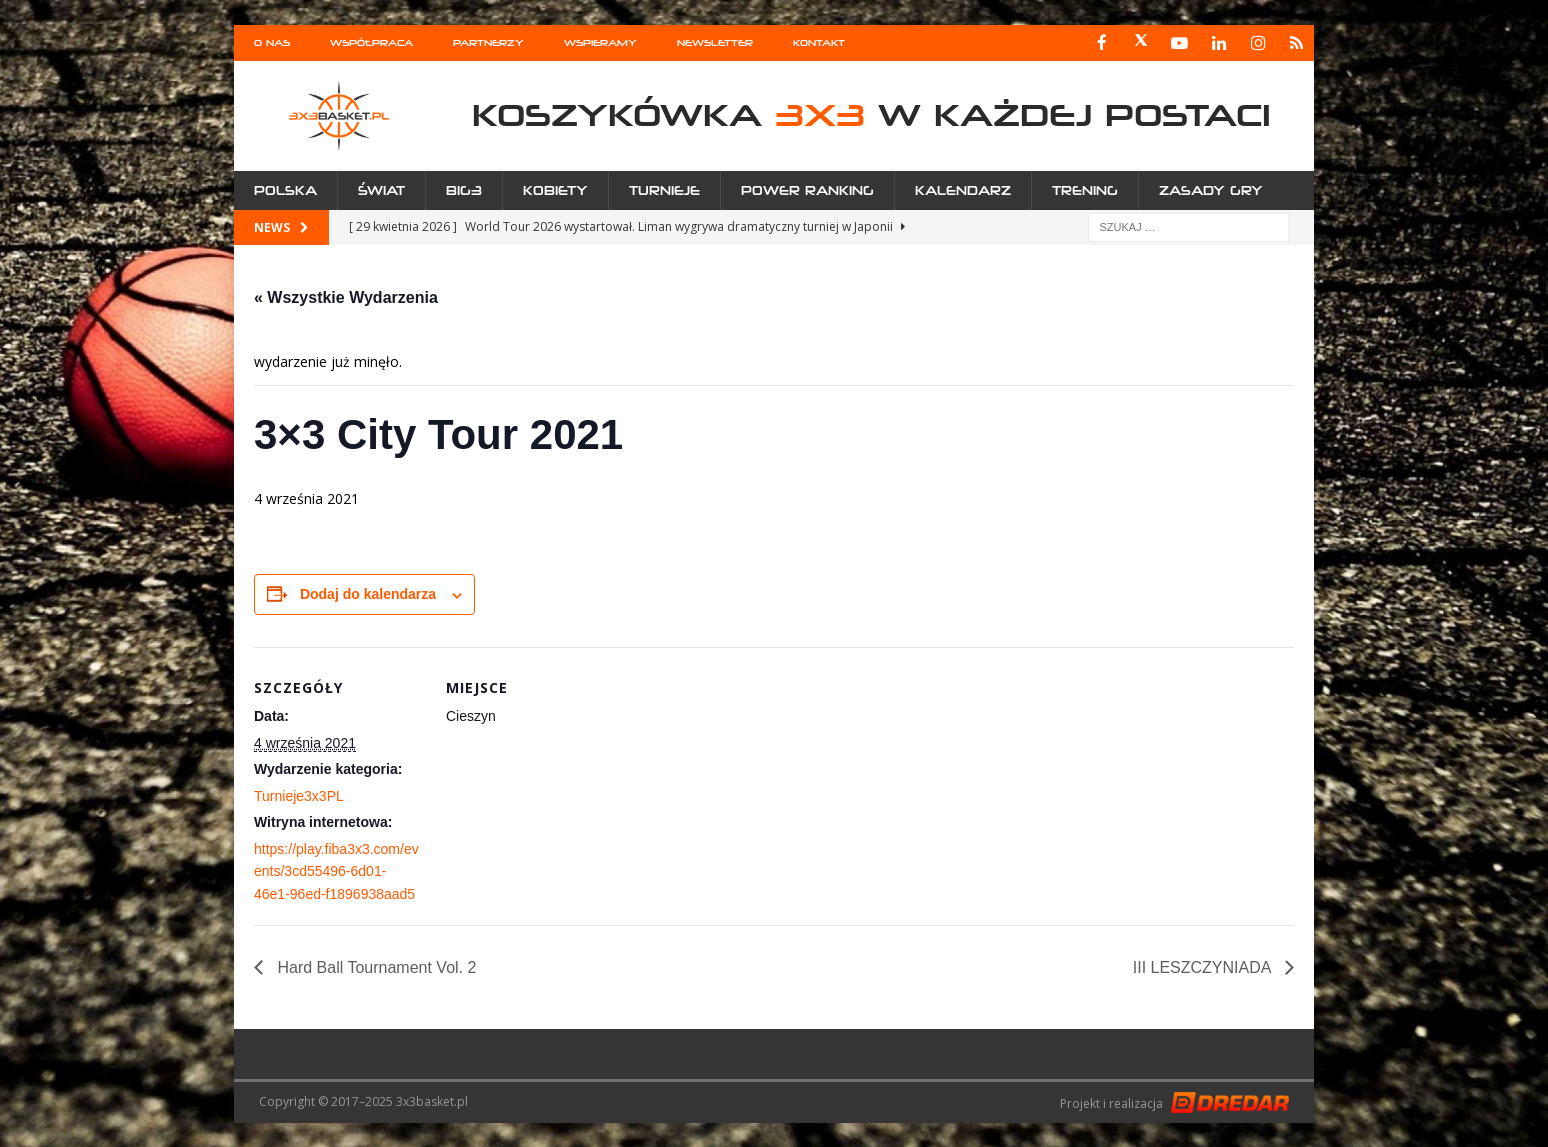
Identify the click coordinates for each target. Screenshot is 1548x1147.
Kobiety (555, 189)
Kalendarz (963, 189)
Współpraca (371, 42)
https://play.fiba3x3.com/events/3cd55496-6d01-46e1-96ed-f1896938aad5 (336, 870)
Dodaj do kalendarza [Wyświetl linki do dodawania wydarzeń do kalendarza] (368, 593)
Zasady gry (1211, 189)
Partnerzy (488, 42)
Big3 (464, 189)
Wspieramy (600, 42)
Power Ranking (807, 189)
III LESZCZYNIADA (1204, 966)
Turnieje (664, 189)
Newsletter (715, 42)
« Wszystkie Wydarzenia (346, 296)
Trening (1085, 189)
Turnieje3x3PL (299, 795)
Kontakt (819, 42)
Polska (285, 189)
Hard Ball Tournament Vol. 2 (374, 966)
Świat (381, 189)
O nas (272, 42)
